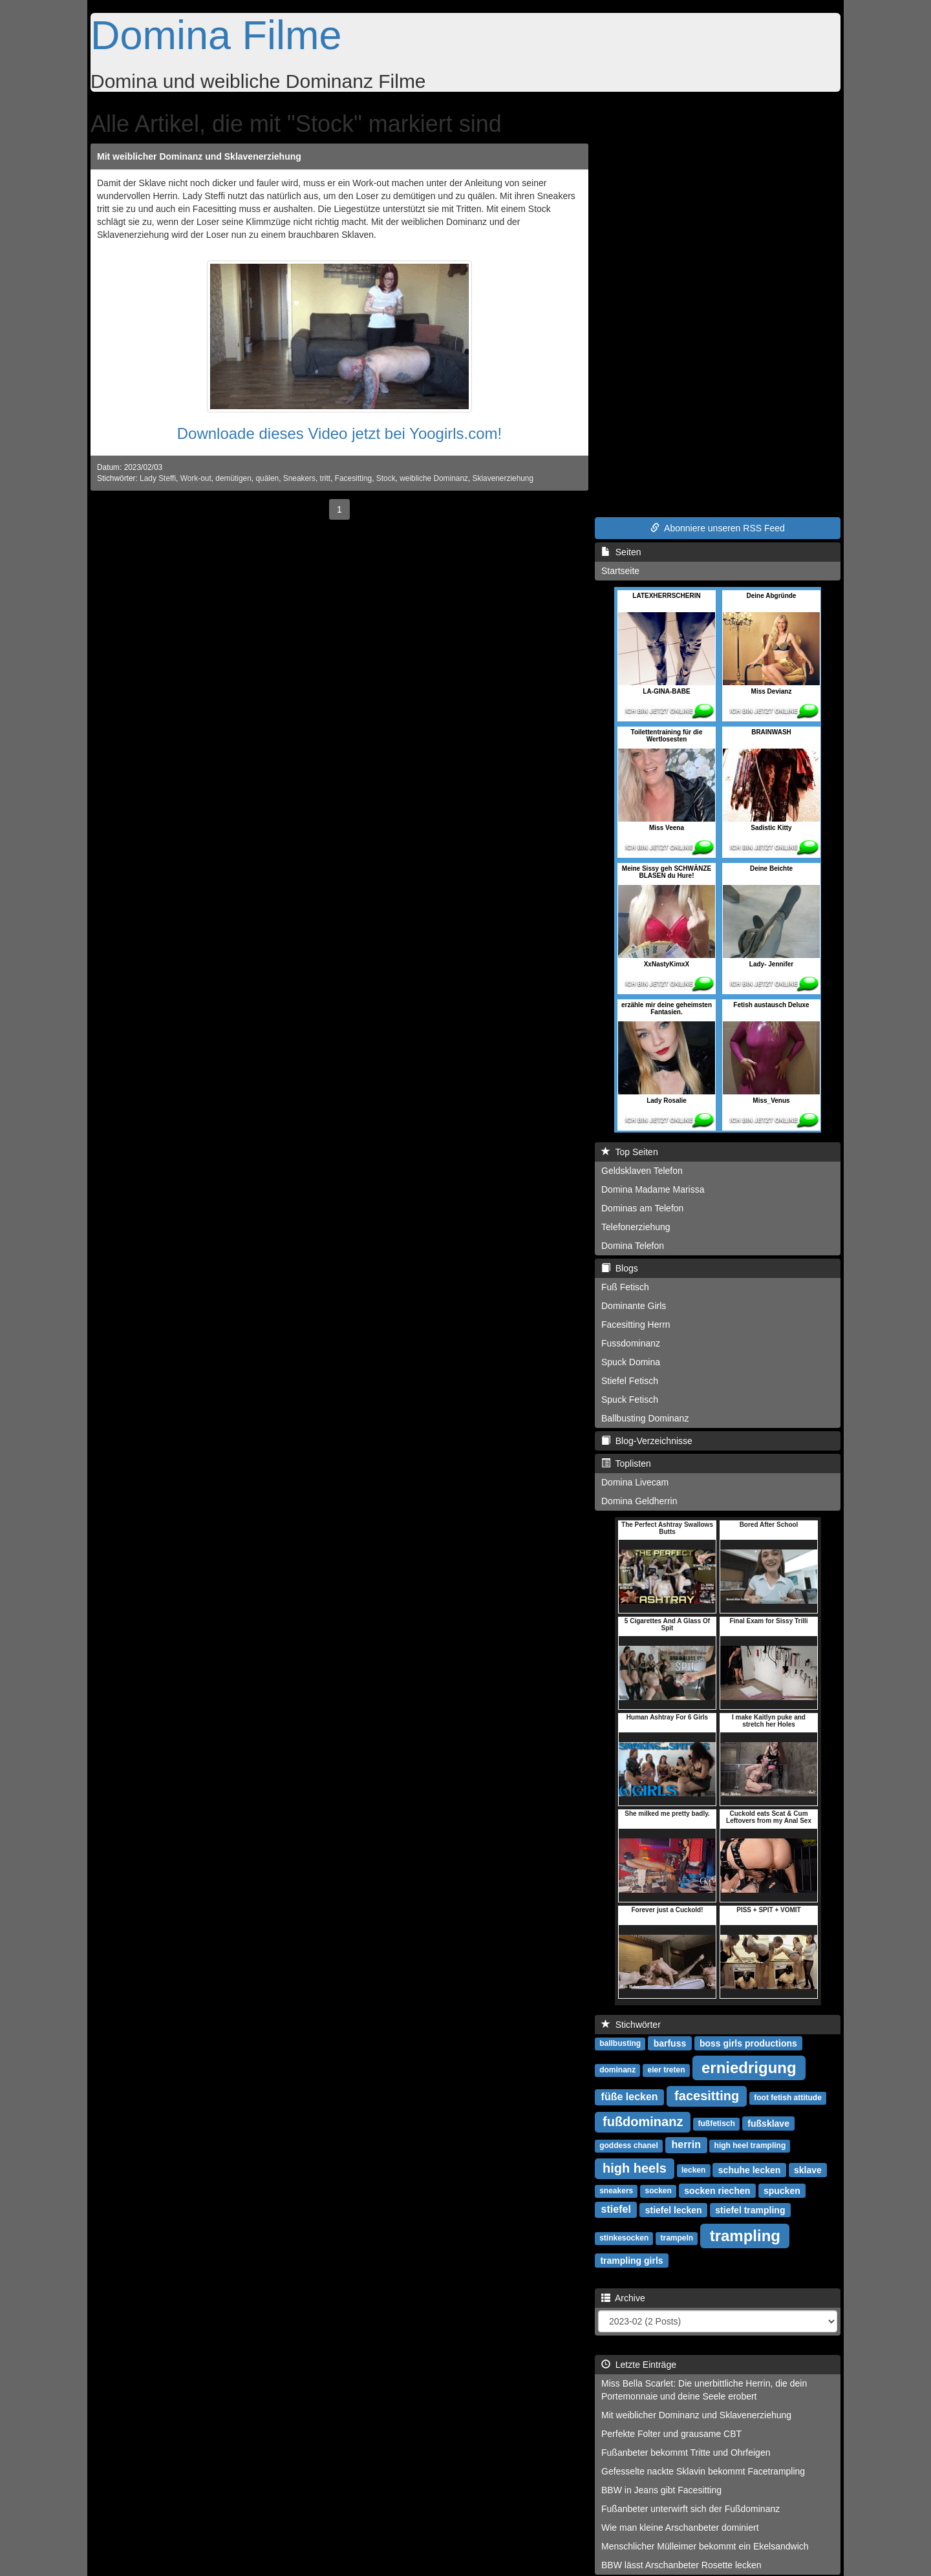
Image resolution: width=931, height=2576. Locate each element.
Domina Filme (216, 35)
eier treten (666, 2069)
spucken (782, 2190)
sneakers (616, 2190)
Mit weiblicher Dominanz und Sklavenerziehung (199, 156)
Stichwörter (631, 2024)
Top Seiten (629, 1152)
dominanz (617, 2069)
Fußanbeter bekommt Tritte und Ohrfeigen (685, 2452)
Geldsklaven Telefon (642, 1171)
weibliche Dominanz (434, 478)
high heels (635, 2168)
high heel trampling (750, 2145)
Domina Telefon (632, 1245)
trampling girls (631, 2260)
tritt (325, 478)
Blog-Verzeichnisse (646, 1441)
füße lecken (629, 2096)
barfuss (670, 2043)
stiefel (616, 2209)
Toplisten (626, 1463)
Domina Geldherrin (639, 1501)
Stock (386, 478)
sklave (808, 2169)
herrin (686, 2144)
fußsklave (768, 2123)
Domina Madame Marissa (653, 1189)
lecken (693, 2170)
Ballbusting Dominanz (645, 1418)
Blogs (619, 1268)
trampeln (677, 2237)
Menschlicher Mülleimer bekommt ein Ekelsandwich (705, 2546)
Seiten (621, 552)
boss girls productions (748, 2043)
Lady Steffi (158, 478)
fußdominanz (643, 2121)
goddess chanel (628, 2145)
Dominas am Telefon (642, 1208)
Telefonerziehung (635, 1227)
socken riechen (717, 2190)
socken (658, 2190)
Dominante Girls (633, 1306)
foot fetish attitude (788, 2097)
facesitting (706, 2096)
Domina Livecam (635, 1482)
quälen (267, 478)
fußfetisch (716, 2123)
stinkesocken (623, 2237)
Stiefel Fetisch (629, 1381)
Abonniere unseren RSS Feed (717, 528)
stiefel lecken (673, 2209)
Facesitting (353, 478)
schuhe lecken (749, 2169)
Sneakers (299, 478)
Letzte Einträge (638, 2364)
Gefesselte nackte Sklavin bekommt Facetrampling (703, 2471)
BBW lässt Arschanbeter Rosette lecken (681, 2565)
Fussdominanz (630, 1343)
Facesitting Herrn (635, 1324)
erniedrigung (749, 2067)
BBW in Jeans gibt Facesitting (661, 2490)
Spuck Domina (630, 1362)
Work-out (195, 478)
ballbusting (620, 2043)
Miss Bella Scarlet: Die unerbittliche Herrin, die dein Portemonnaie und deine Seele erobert (704, 2389)
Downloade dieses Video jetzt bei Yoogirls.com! (339, 433)
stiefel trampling (750, 2209)
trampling (745, 2235)
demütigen (233, 478)
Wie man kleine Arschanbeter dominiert (680, 2527)
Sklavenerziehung (503, 478)
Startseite (620, 571)
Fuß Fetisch (625, 1287)
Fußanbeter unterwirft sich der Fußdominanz (690, 2509)
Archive (623, 2298)
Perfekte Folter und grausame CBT (671, 2434)
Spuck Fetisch (629, 1399)
